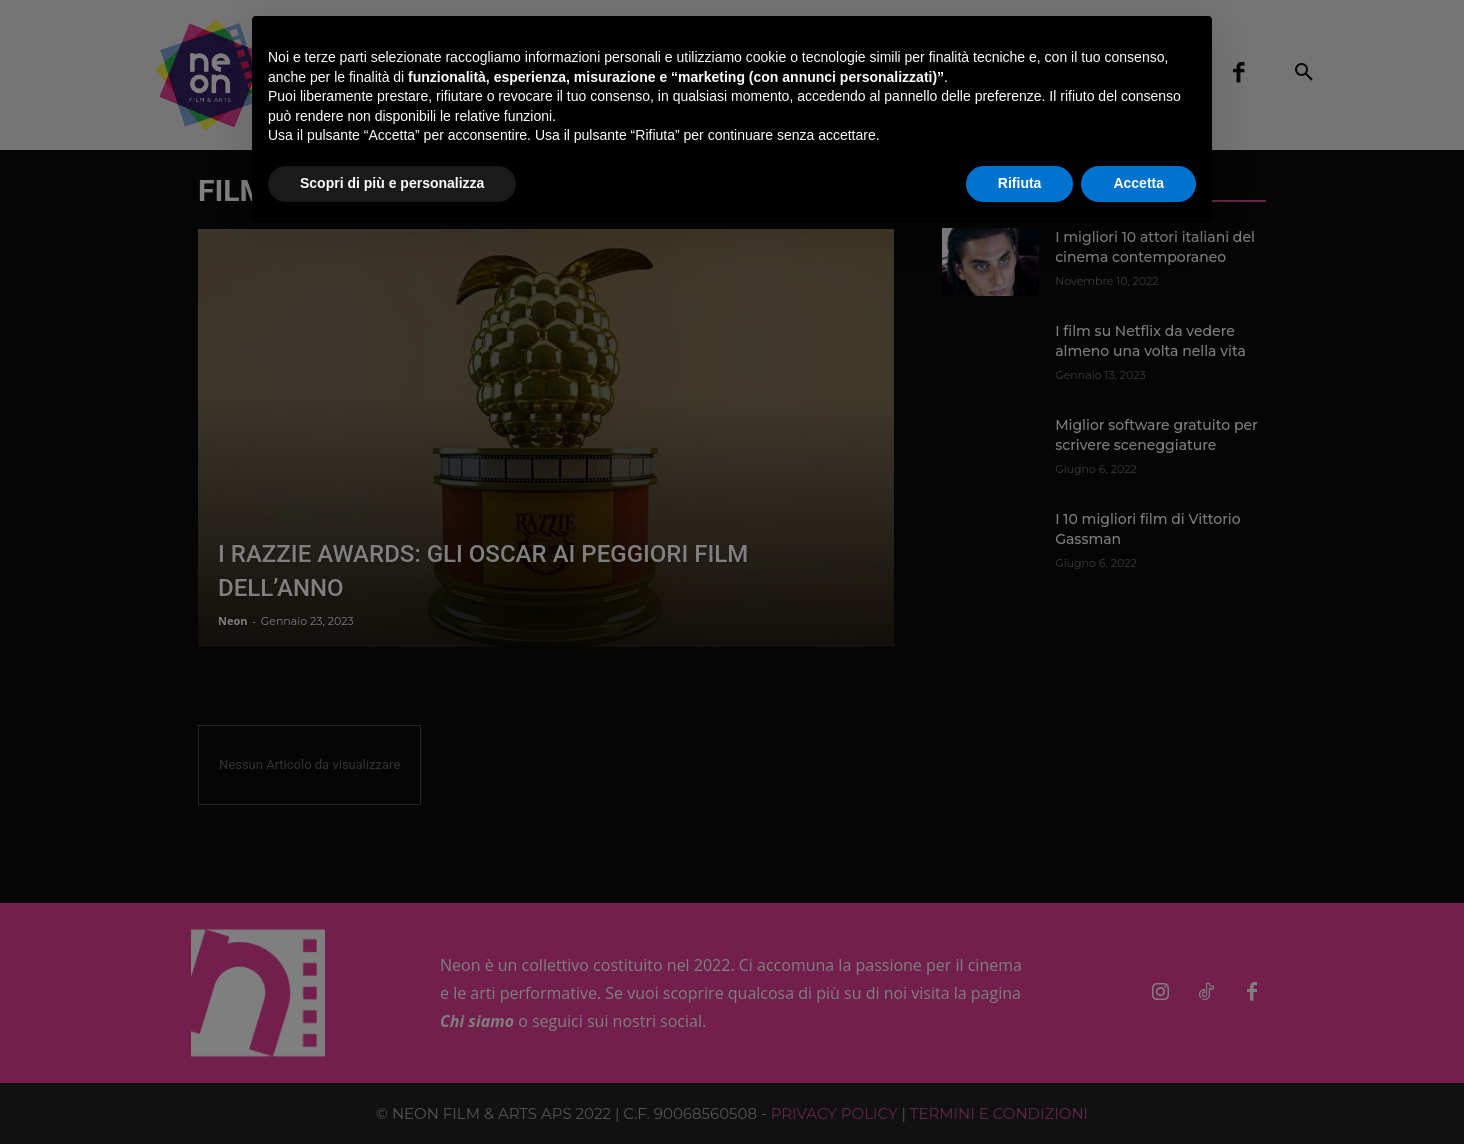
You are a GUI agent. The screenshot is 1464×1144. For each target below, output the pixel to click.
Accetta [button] (1138, 183)
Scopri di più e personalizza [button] (392, 183)
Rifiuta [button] (1020, 183)
